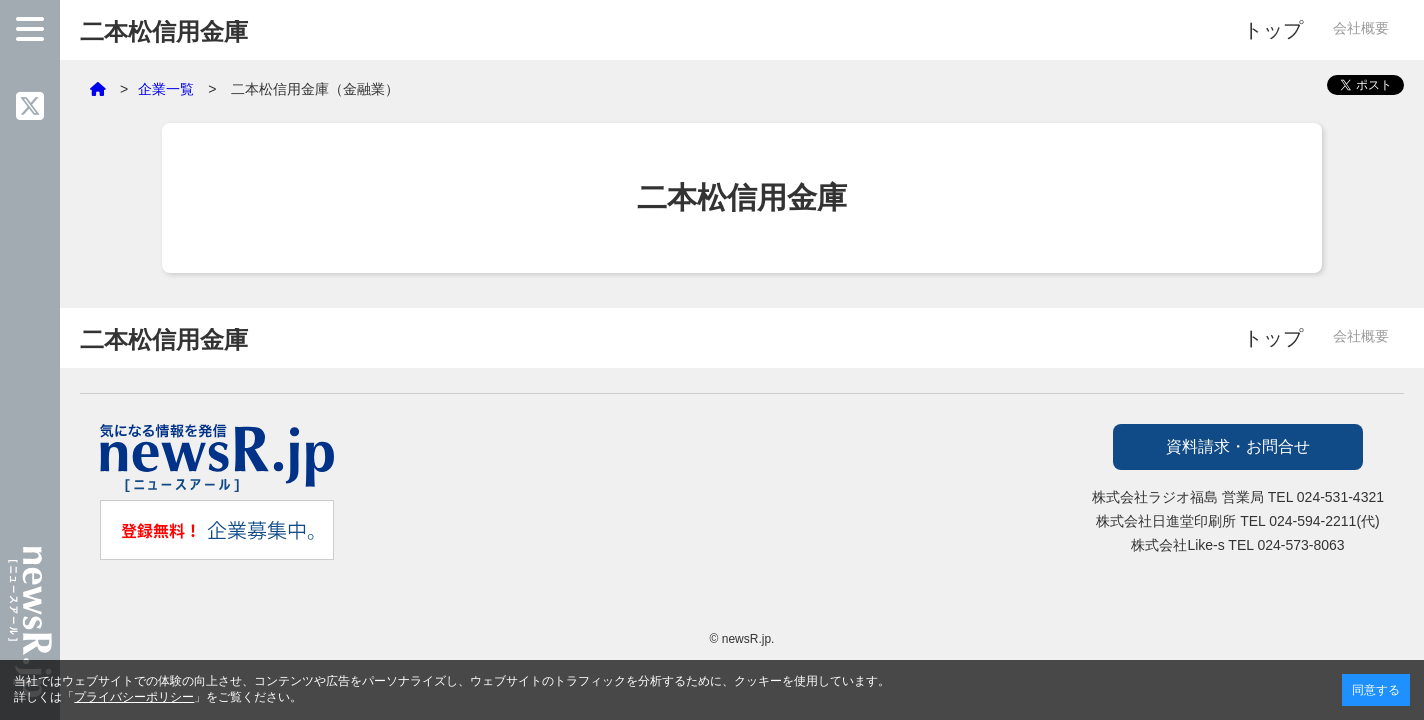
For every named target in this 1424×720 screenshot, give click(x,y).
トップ (1273, 30)
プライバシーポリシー (134, 697)
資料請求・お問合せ (1238, 446)
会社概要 (1361, 28)
